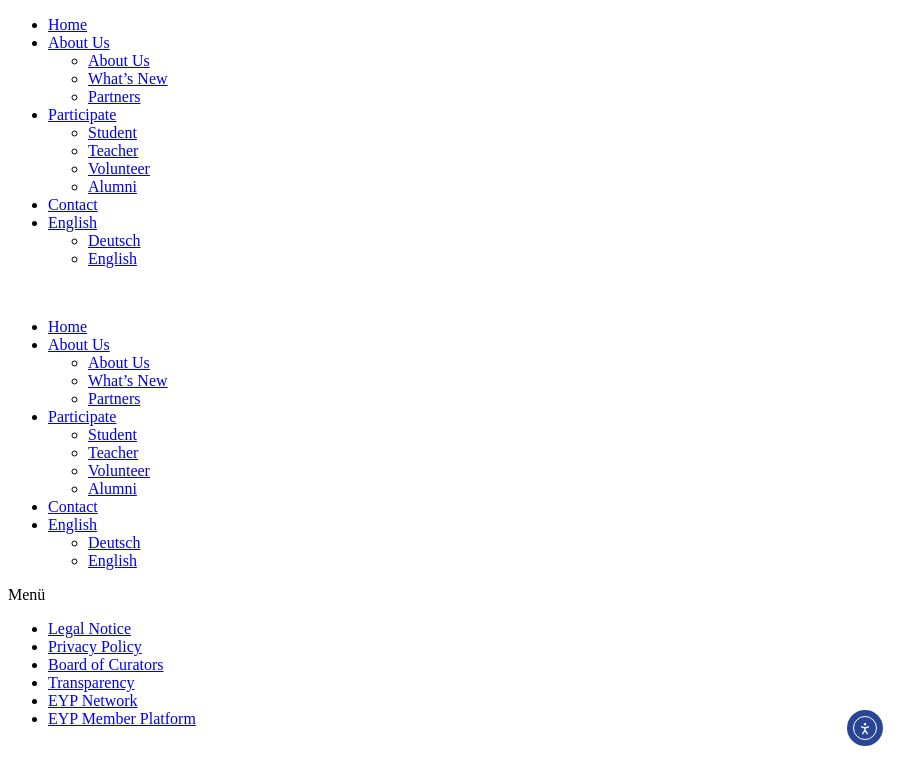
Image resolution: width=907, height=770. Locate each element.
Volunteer (119, 168)
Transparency (91, 682)
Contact (73, 204)
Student (112, 132)
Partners (114, 96)
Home (67, 24)
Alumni (112, 186)
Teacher (113, 150)
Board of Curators (106, 664)
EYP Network (93, 700)
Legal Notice (89, 628)
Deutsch (114, 240)
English (72, 222)
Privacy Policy (95, 646)
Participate (82, 114)
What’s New (128, 78)
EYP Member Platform (122, 718)
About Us (79, 42)
